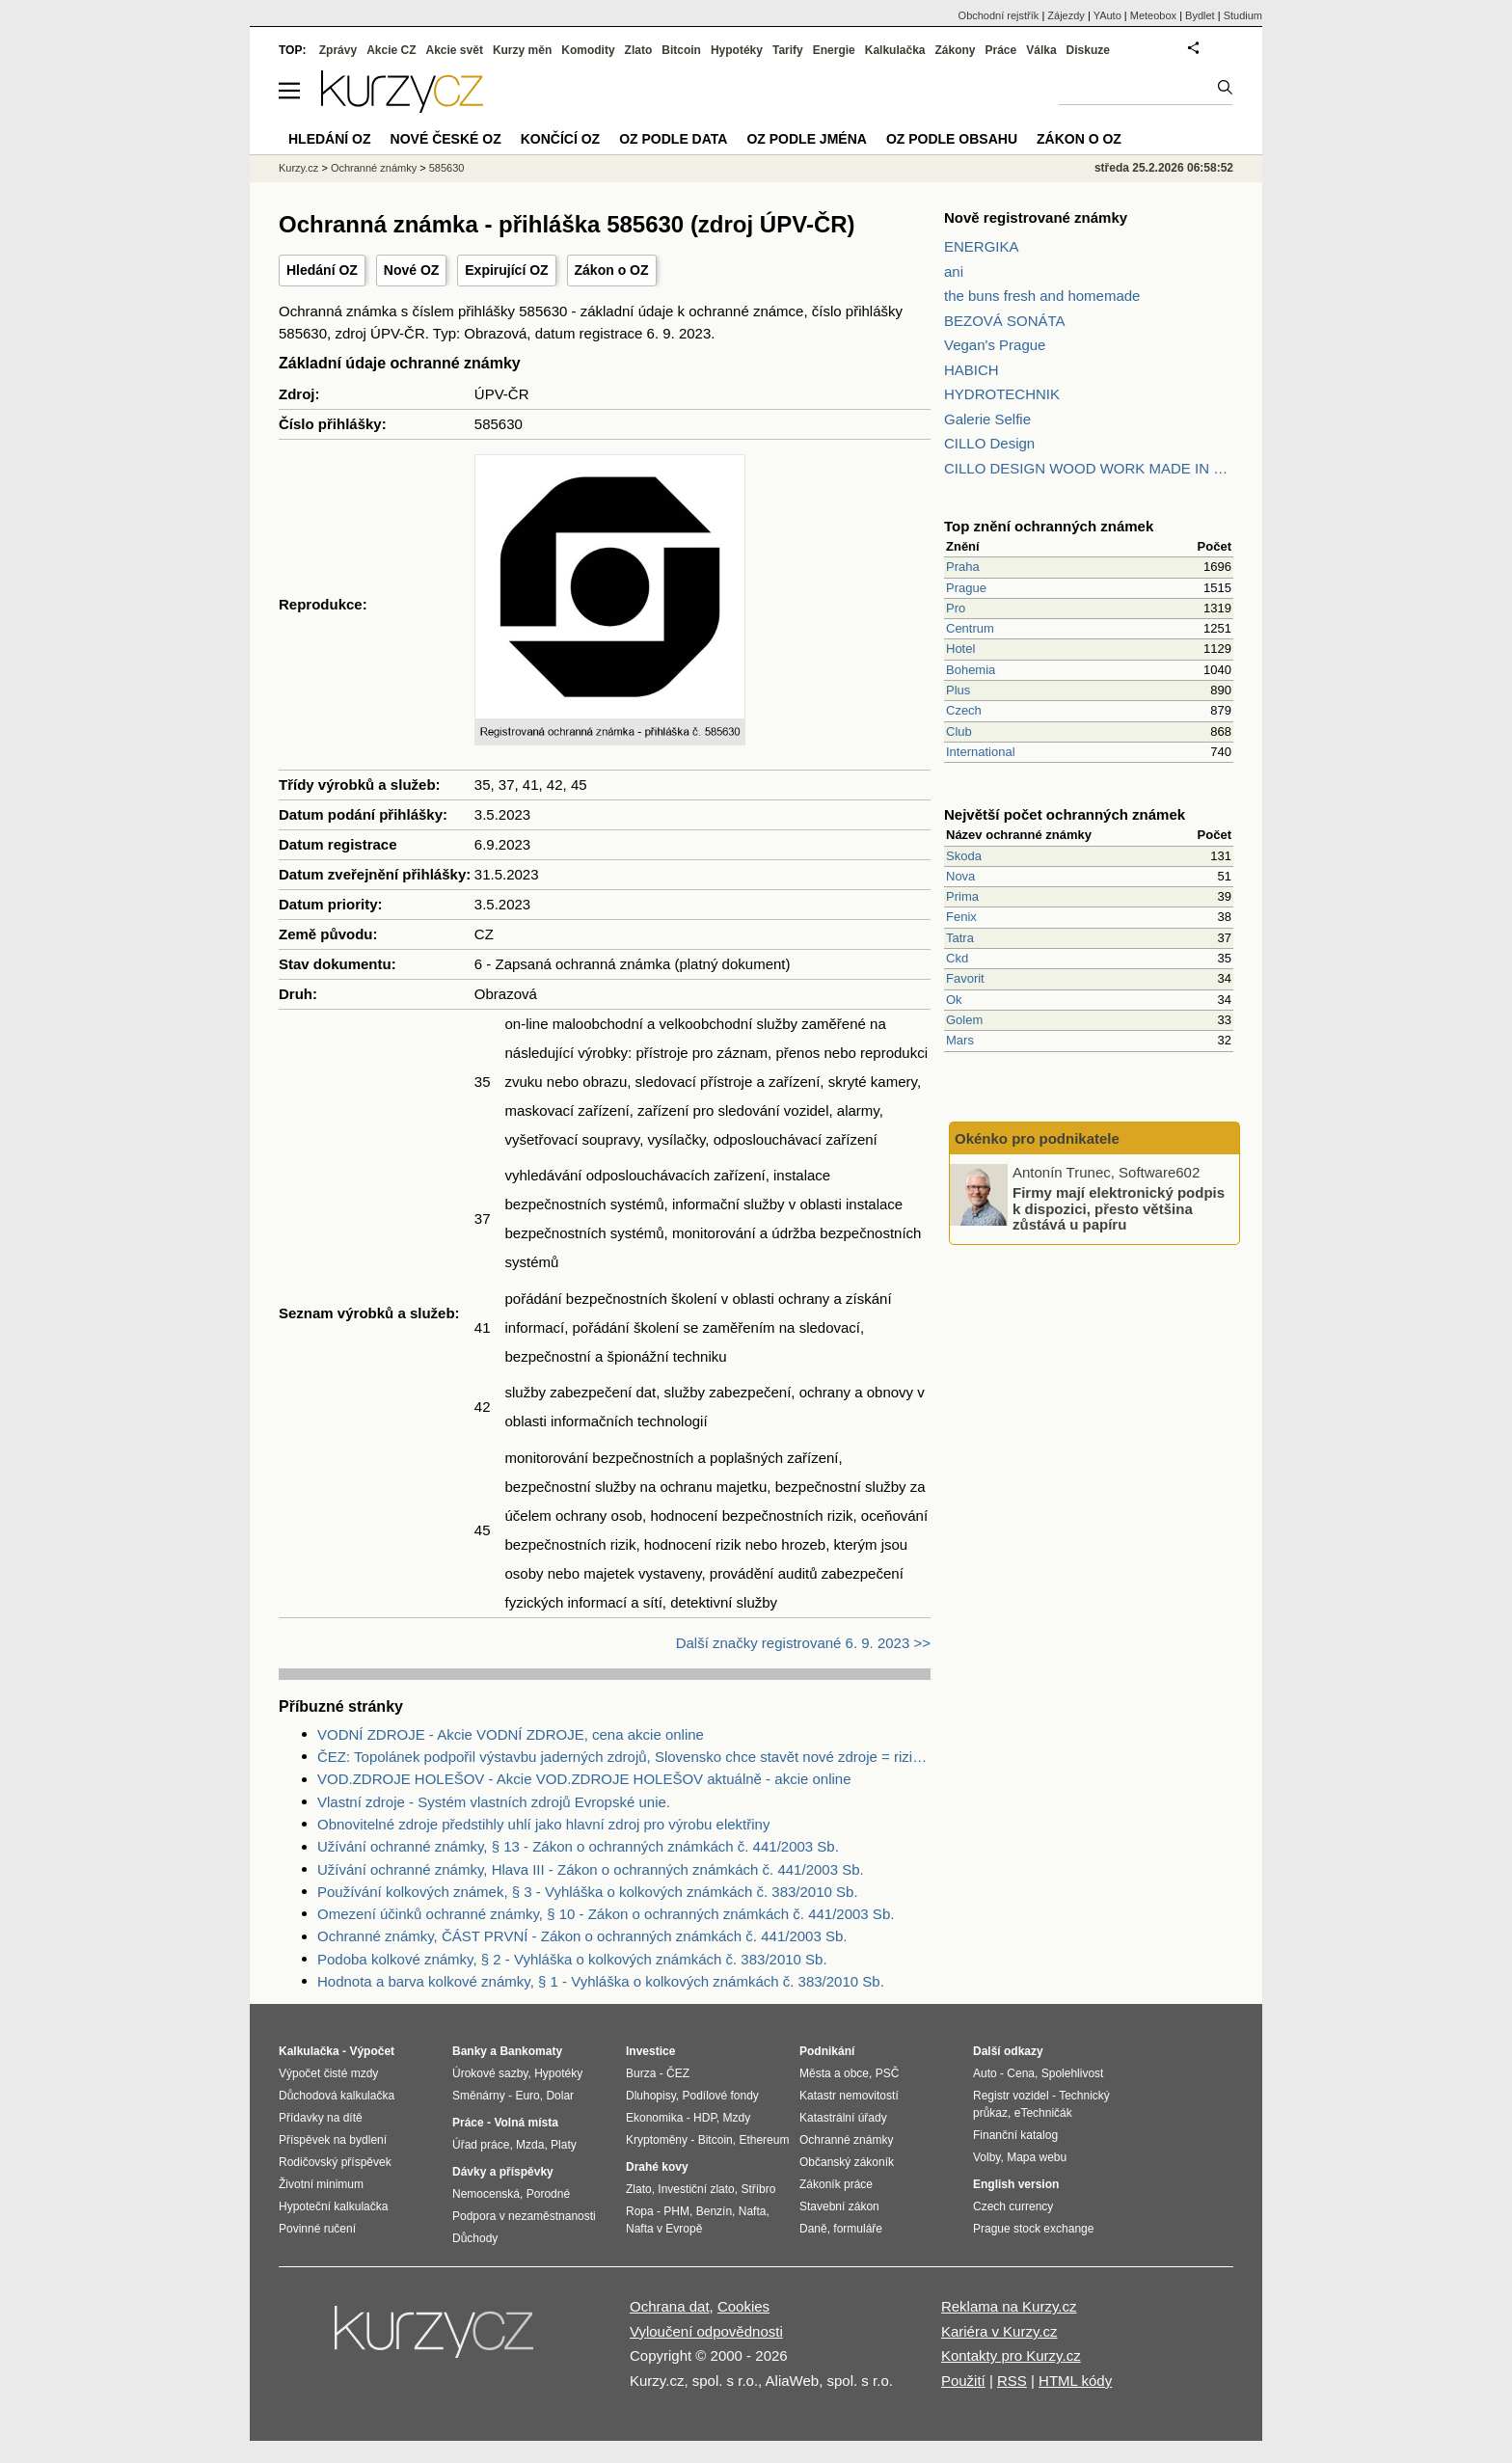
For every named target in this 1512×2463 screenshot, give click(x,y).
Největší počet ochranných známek (1064, 814)
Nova (960, 876)
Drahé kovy (657, 2167)
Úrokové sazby (489, 2073)
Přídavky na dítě (321, 2118)
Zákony (954, 50)
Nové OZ (412, 270)
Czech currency (1013, 2206)
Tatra (960, 938)
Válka (1041, 50)
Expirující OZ (506, 270)
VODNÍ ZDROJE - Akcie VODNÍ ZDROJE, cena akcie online (510, 1734)
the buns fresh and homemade (1042, 295)
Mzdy (737, 2118)
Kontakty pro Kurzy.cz (1011, 2355)
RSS (1012, 2380)
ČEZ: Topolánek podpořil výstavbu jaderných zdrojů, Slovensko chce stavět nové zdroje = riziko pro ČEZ (624, 1756)
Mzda (530, 2145)
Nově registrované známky (1035, 217)
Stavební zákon (839, 2206)
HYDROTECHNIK (1002, 394)
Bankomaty (531, 2051)
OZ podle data (673, 139)
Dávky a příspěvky (503, 2172)
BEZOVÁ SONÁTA (1005, 320)
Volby (986, 2157)
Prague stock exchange (1033, 2228)
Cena (1021, 2073)
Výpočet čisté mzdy (328, 2073)
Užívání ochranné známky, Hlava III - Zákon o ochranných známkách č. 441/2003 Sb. (590, 1869)
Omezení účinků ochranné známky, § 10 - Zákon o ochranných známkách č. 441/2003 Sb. (605, 1914)
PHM (676, 2211)
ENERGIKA (981, 246)
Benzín (714, 2211)
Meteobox (1153, 15)
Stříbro (758, 2189)
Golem (964, 1020)
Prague (966, 588)
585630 (447, 168)
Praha (963, 566)
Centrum (970, 628)
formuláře (857, 2228)
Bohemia (970, 670)
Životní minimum (321, 2184)
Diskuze (1088, 50)
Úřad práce (480, 2145)
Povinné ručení (317, 2228)
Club (959, 731)
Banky (469, 2051)
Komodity (587, 50)
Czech (964, 710)
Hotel (960, 648)
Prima (962, 896)
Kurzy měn (522, 50)
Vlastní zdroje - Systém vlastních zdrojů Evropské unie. (493, 1802)
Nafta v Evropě (664, 2228)
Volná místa (525, 2122)
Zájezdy (1066, 15)
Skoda (964, 856)
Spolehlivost (1072, 2073)
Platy (564, 2145)
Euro (527, 2095)
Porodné (548, 2194)
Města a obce (834, 2073)
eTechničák (1043, 2113)
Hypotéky (737, 50)
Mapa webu (1036, 2157)
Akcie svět (454, 50)
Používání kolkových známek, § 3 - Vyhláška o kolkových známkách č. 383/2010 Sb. (587, 1891)
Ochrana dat (670, 2306)
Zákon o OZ (612, 270)
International (980, 751)
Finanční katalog (1015, 2135)
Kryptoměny (657, 2140)
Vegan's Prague (994, 345)
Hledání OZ (322, 270)
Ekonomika (654, 2118)
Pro (955, 608)
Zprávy (338, 50)
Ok (954, 999)
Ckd (957, 958)
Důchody (475, 2238)
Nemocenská (486, 2194)
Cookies (743, 2306)
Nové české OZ (446, 139)
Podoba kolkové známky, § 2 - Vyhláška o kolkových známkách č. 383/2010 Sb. (572, 1959)
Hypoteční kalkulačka (333, 2206)
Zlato (639, 50)
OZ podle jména (806, 139)
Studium (1243, 15)
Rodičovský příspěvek (335, 2162)
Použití (963, 2380)
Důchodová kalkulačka (336, 2095)
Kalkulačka (895, 50)
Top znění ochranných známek (1048, 526)
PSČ (888, 2073)
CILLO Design (989, 443)
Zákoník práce (836, 2184)
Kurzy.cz (298, 168)
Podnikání (826, 2051)
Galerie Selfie (987, 419)
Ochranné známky (374, 168)
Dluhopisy (651, 2095)
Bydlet (1200, 15)
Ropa (640, 2211)
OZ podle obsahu (951, 139)
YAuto (1107, 15)
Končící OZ (560, 139)
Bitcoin (681, 50)
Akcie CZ (391, 50)
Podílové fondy (720, 2095)
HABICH (971, 370)
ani (953, 271)
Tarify (787, 50)
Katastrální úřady (843, 2118)
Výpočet (371, 2051)
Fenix (961, 916)
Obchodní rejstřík (999, 15)
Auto (985, 2073)
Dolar (560, 2095)
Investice (650, 2051)
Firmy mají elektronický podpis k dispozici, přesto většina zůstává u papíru (1118, 1208)
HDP (704, 2118)
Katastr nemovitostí (849, 2095)
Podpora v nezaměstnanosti (524, 2216)
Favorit (965, 978)
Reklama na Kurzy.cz (1009, 2306)
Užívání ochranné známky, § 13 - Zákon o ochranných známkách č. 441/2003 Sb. (578, 1846)
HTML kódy (1075, 2380)
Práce (1001, 50)
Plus (958, 690)
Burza (641, 2073)
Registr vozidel (1011, 2095)
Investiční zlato (696, 2189)
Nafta (753, 2211)
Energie (834, 50)
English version (1016, 2184)
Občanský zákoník (846, 2162)
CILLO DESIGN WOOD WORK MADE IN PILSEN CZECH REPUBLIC (1088, 468)
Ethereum (764, 2140)
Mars (960, 1040)
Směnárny (478, 2095)
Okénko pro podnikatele (1037, 1138)
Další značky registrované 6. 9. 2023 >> (803, 1643)
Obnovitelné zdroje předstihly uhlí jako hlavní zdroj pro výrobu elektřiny (543, 1824)
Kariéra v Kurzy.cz (999, 2331)
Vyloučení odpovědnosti (706, 2331)
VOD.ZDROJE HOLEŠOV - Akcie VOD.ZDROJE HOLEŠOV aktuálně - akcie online (584, 1779)
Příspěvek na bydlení (333, 2140)
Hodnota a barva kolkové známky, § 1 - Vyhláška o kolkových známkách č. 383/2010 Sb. (600, 1981)
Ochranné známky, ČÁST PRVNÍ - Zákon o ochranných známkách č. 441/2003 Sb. (582, 1936)
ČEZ (677, 2073)
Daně (813, 2228)
